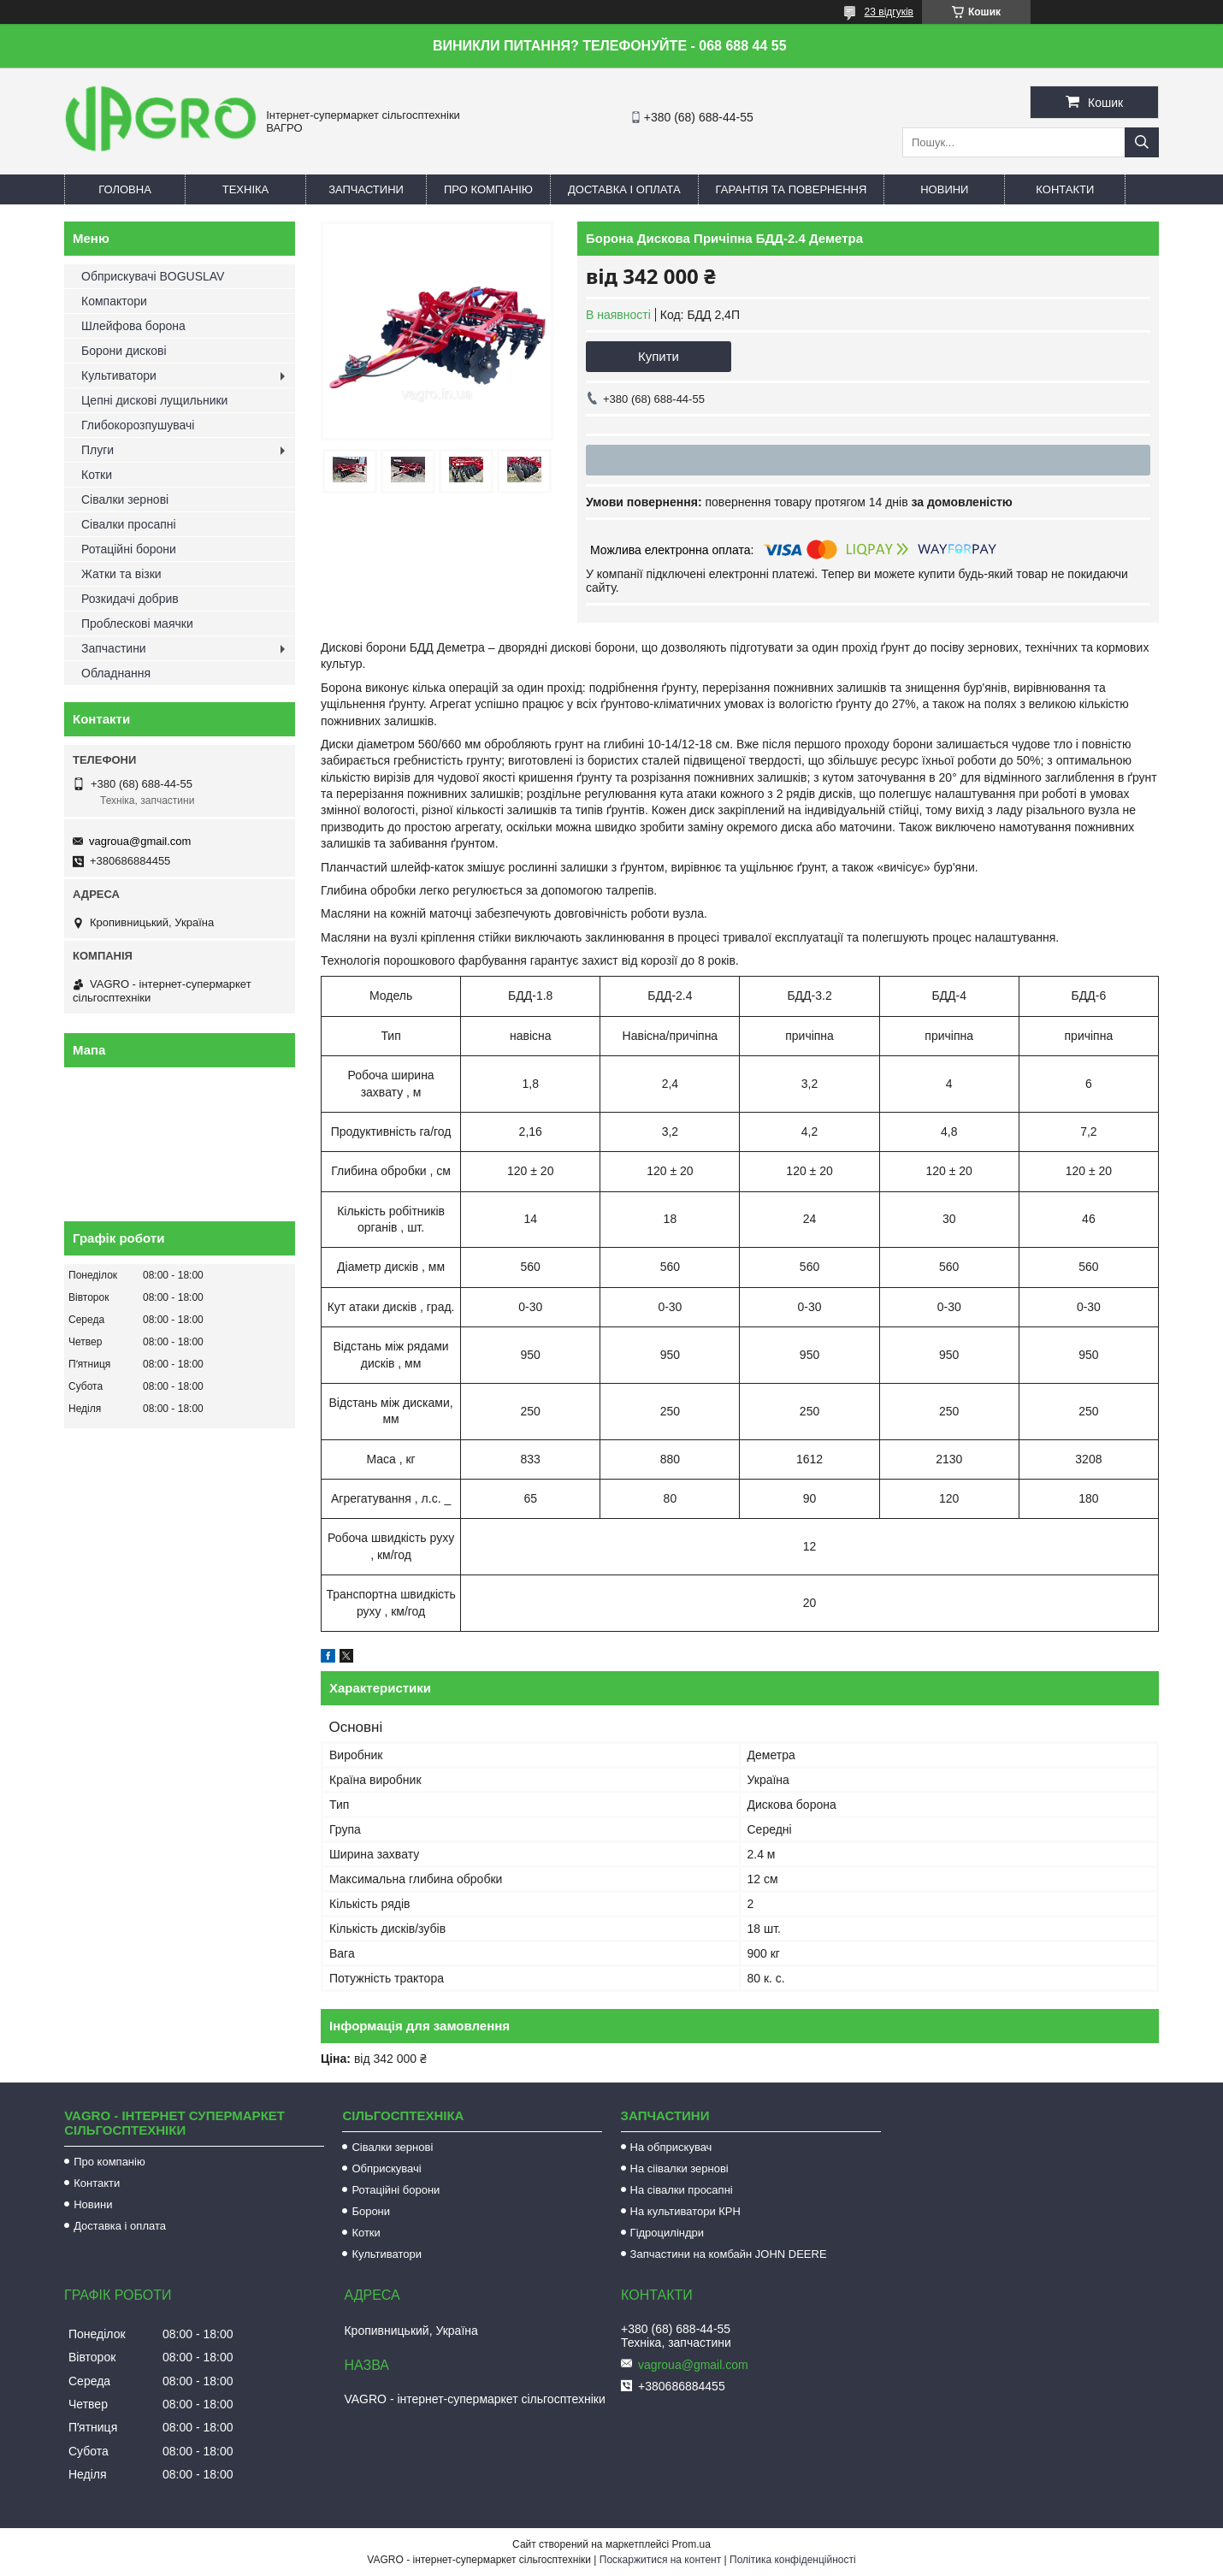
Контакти (1065, 189)
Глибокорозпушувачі (137, 425)
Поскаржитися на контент (660, 2560)
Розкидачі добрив (130, 599)
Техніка (245, 189)
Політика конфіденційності (793, 2560)
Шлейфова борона (133, 326)
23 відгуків (889, 12)
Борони (371, 2211)
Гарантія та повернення (791, 189)
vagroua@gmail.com (140, 841)
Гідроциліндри (667, 2232)
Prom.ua (691, 2544)
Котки (96, 475)
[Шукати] (1142, 142)
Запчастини (366, 189)
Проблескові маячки (137, 623)
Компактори (114, 301)
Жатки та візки (121, 574)
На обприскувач (671, 2147)
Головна (124, 189)
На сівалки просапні (681, 2189)
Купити (658, 356)
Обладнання (116, 673)
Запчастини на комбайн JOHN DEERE (728, 2254)
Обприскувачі (386, 2168)
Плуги (97, 450)
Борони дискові (124, 350)
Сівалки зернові (124, 499)
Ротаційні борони (128, 549)
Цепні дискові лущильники (154, 400)
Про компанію (488, 189)
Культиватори (119, 375)
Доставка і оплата (624, 189)
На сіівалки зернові (679, 2168)
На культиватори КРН (685, 2211)
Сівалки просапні (128, 524)
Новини (944, 189)
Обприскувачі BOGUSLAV (152, 276)
